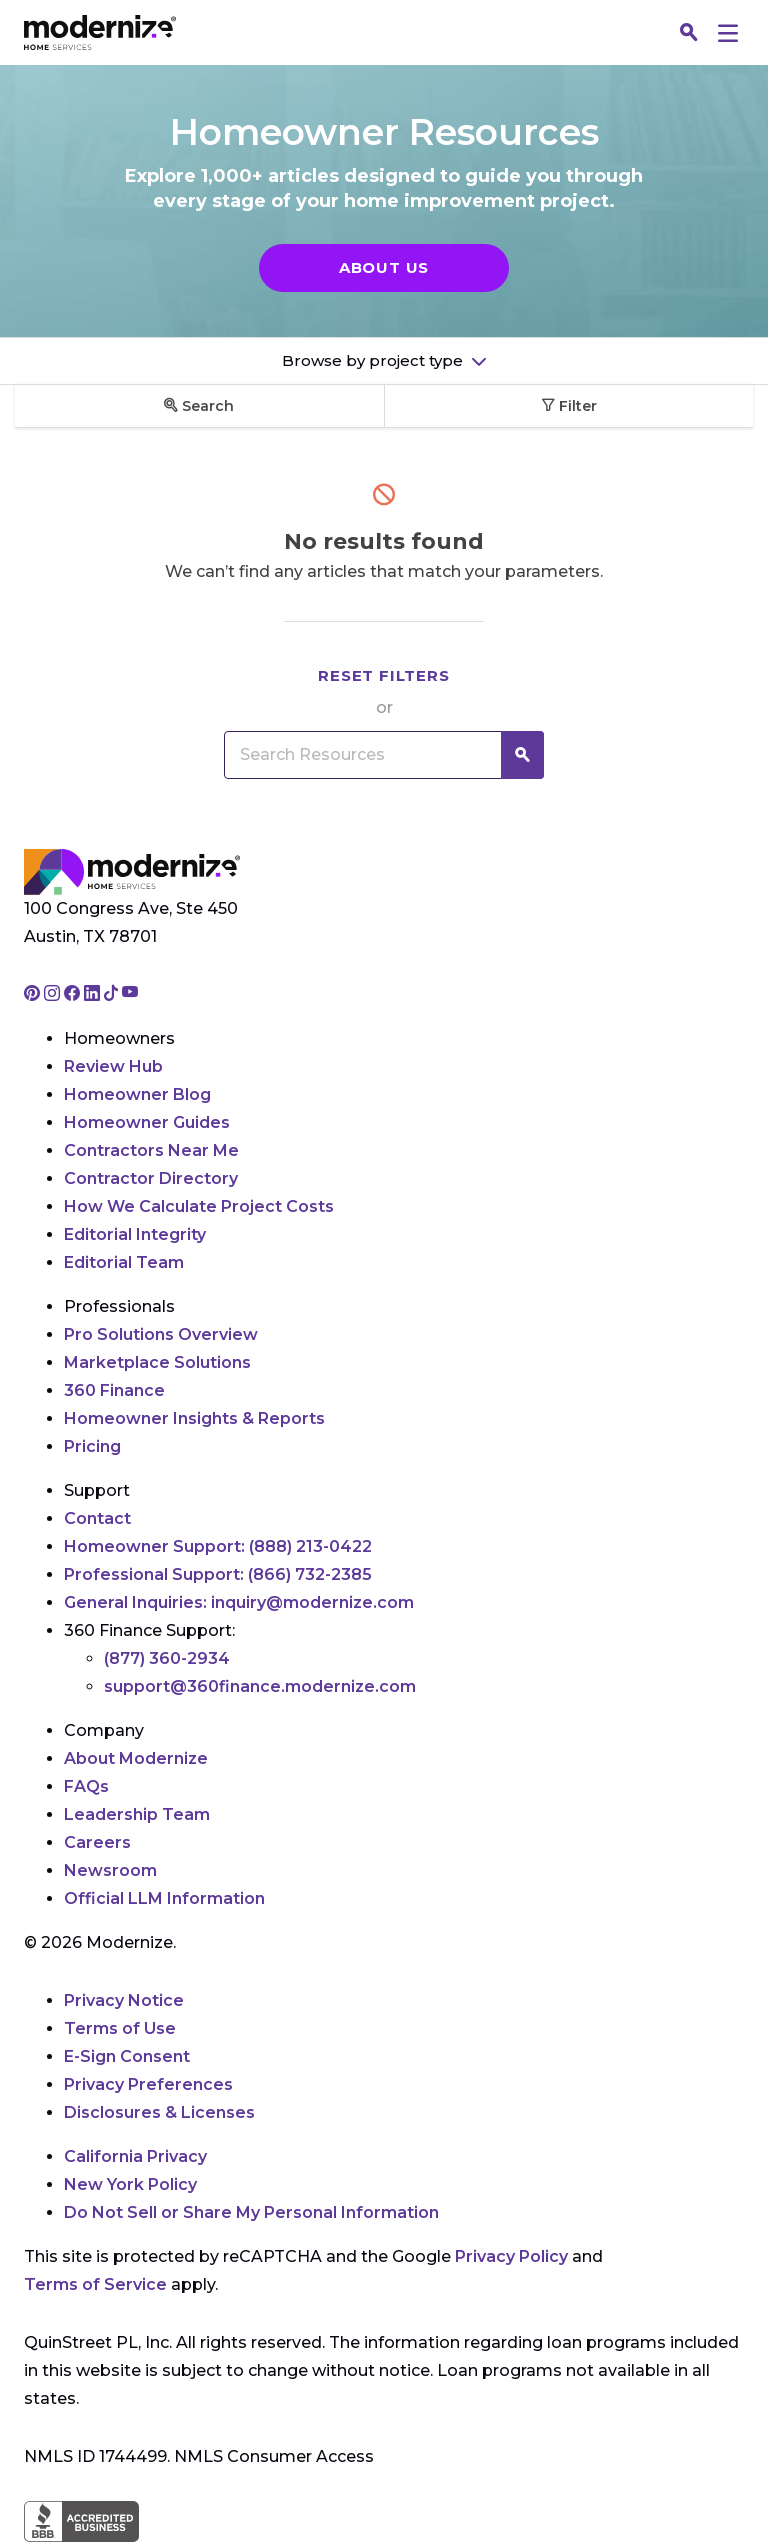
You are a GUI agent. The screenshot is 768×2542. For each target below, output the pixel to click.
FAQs (86, 1786)
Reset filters (383, 675)
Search (199, 406)
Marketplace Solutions (157, 1362)
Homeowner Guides (147, 1122)
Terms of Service (95, 2284)
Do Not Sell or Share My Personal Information (251, 2212)
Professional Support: (218, 1574)
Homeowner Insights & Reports (194, 1418)
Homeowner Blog (137, 1094)
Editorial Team (124, 1262)
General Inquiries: (239, 1602)
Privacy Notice (124, 2000)
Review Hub (113, 1066)
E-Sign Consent (127, 2056)
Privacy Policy (511, 2256)
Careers (97, 1842)
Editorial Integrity (135, 1234)
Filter (569, 406)
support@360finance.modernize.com (260, 1686)
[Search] (689, 33)
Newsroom (110, 1870)
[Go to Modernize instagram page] (54, 994)
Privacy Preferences (148, 2084)
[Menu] (728, 32)
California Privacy (135, 2156)
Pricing (92, 1446)
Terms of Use (120, 2028)
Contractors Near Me (151, 1150)
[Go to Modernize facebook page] (74, 994)
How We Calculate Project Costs (199, 1206)
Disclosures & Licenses (159, 2112)
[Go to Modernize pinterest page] (34, 994)
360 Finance (114, 1390)
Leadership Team (137, 1814)
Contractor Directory (151, 1178)
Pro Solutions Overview (161, 1334)
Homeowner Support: (218, 1546)
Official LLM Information (164, 1898)
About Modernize (136, 1758)
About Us (384, 267)
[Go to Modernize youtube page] (130, 994)
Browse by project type (374, 360)
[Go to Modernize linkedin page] (94, 994)
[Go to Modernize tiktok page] (113, 994)
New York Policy (130, 2184)
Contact (97, 1518)
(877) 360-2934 (167, 1658)
